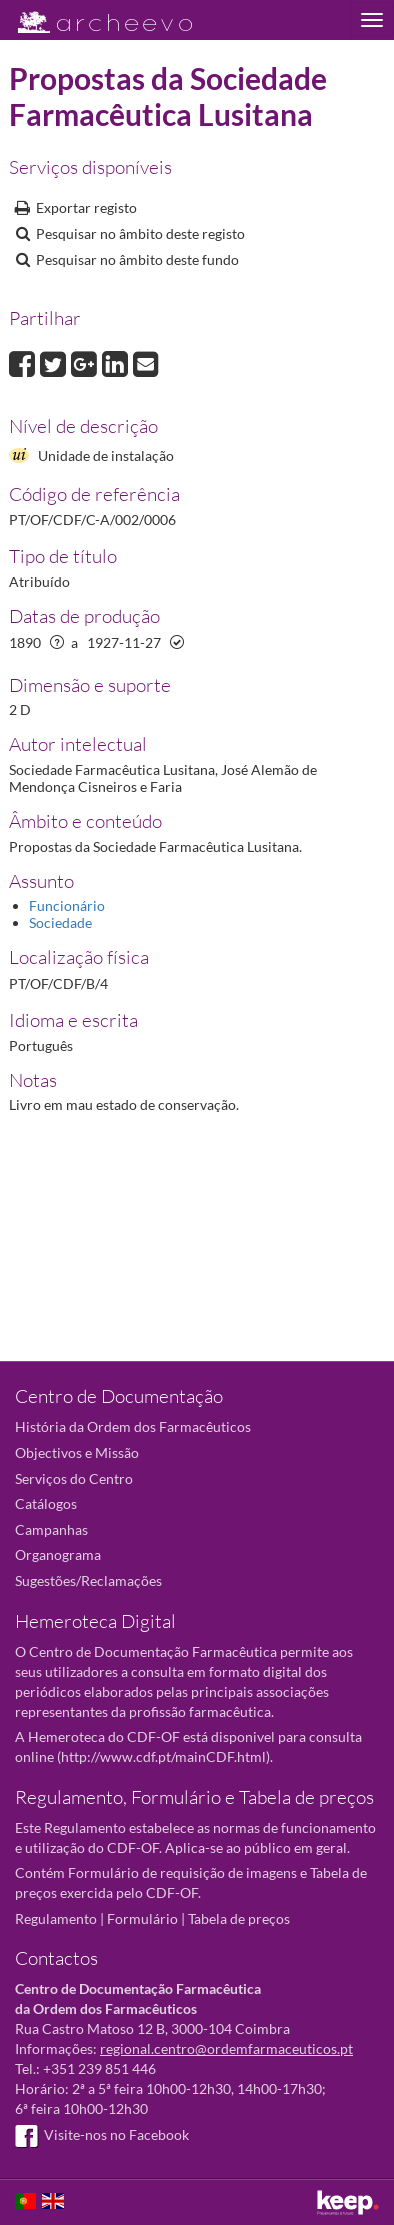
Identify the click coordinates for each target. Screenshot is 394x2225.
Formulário (142, 1918)
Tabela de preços (239, 1918)
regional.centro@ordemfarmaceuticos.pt (226, 2048)
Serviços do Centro (74, 1478)
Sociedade (60, 922)
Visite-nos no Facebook (102, 2134)
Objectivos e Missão (77, 1452)
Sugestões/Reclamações (88, 1580)
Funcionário (67, 905)
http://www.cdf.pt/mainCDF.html (163, 1756)
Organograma (58, 1554)
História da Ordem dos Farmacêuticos (133, 1426)
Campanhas (51, 1529)
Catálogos (46, 1503)
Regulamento (56, 1918)
